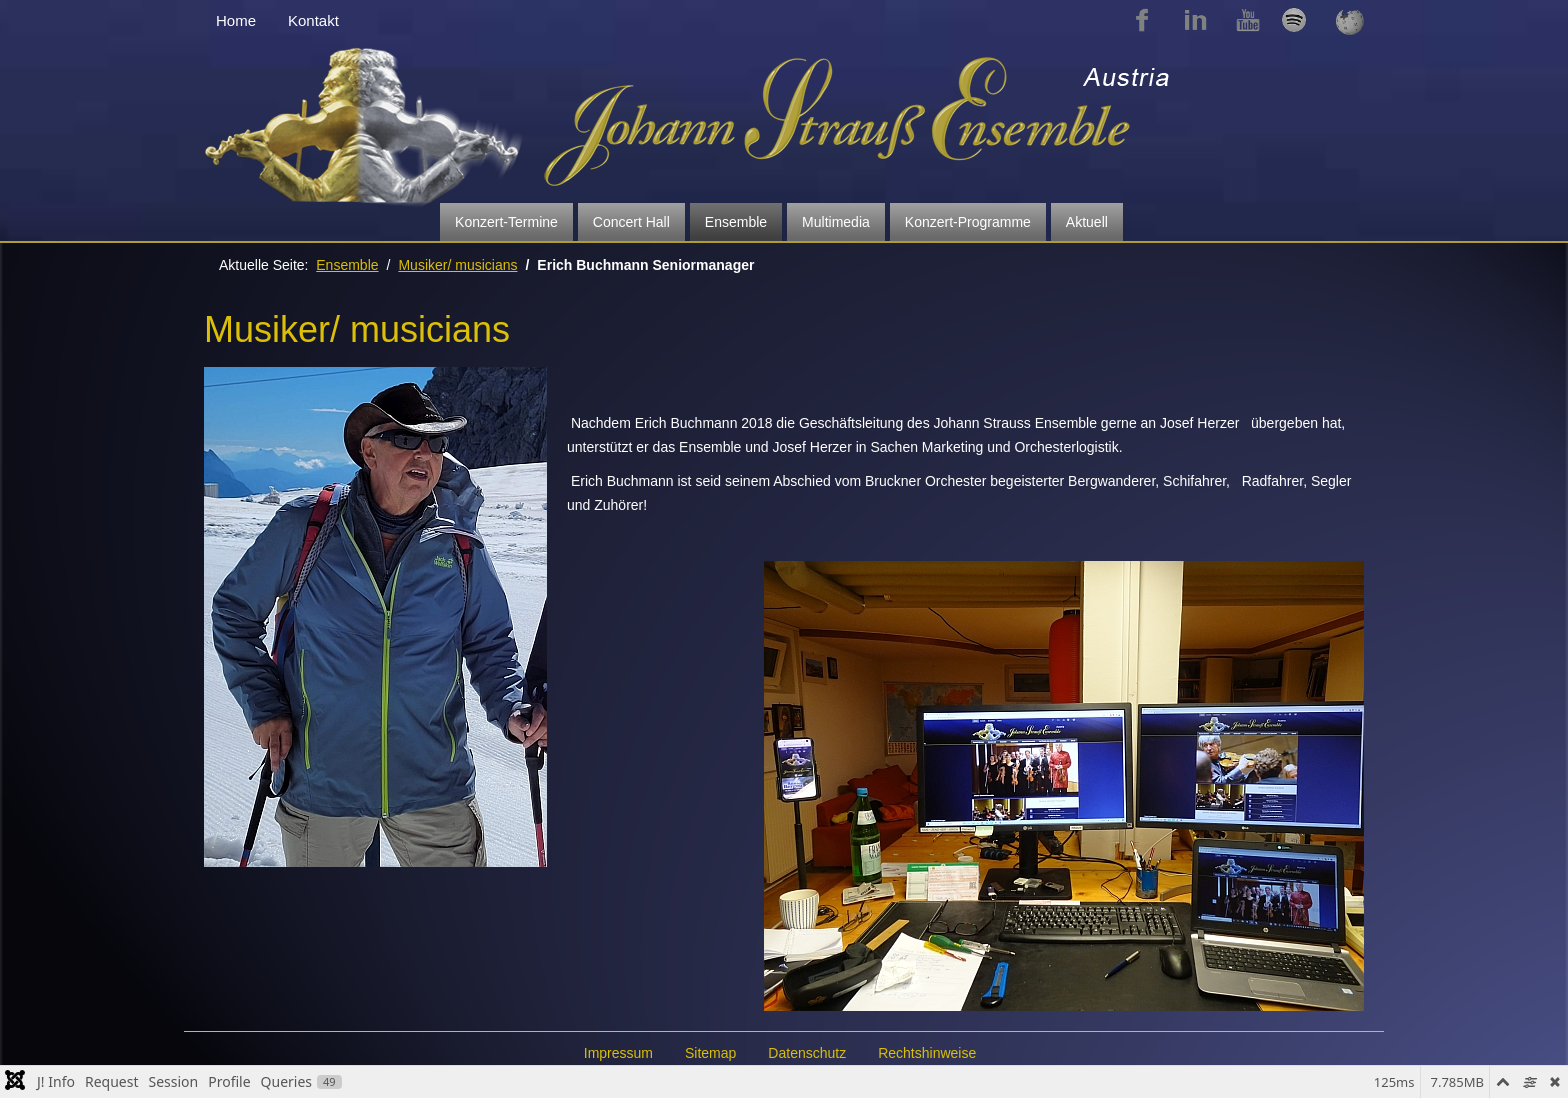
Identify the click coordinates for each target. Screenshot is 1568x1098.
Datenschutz (807, 1053)
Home (236, 20)
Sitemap (710, 1053)
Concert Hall (631, 222)
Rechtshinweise (927, 1053)
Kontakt (313, 20)
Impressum (618, 1053)
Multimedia (836, 222)
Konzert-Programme (968, 222)
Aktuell (1087, 222)
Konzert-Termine (506, 222)
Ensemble (736, 222)
